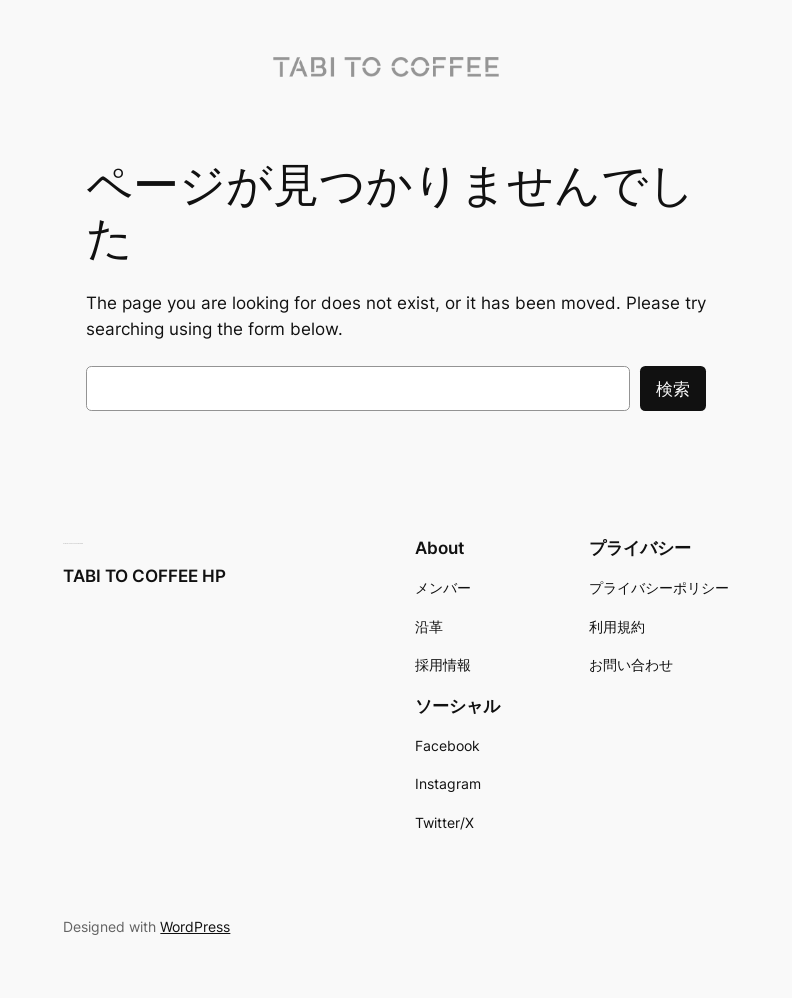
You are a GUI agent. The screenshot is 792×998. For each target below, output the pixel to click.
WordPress (195, 926)
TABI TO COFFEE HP (144, 576)
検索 (673, 389)
